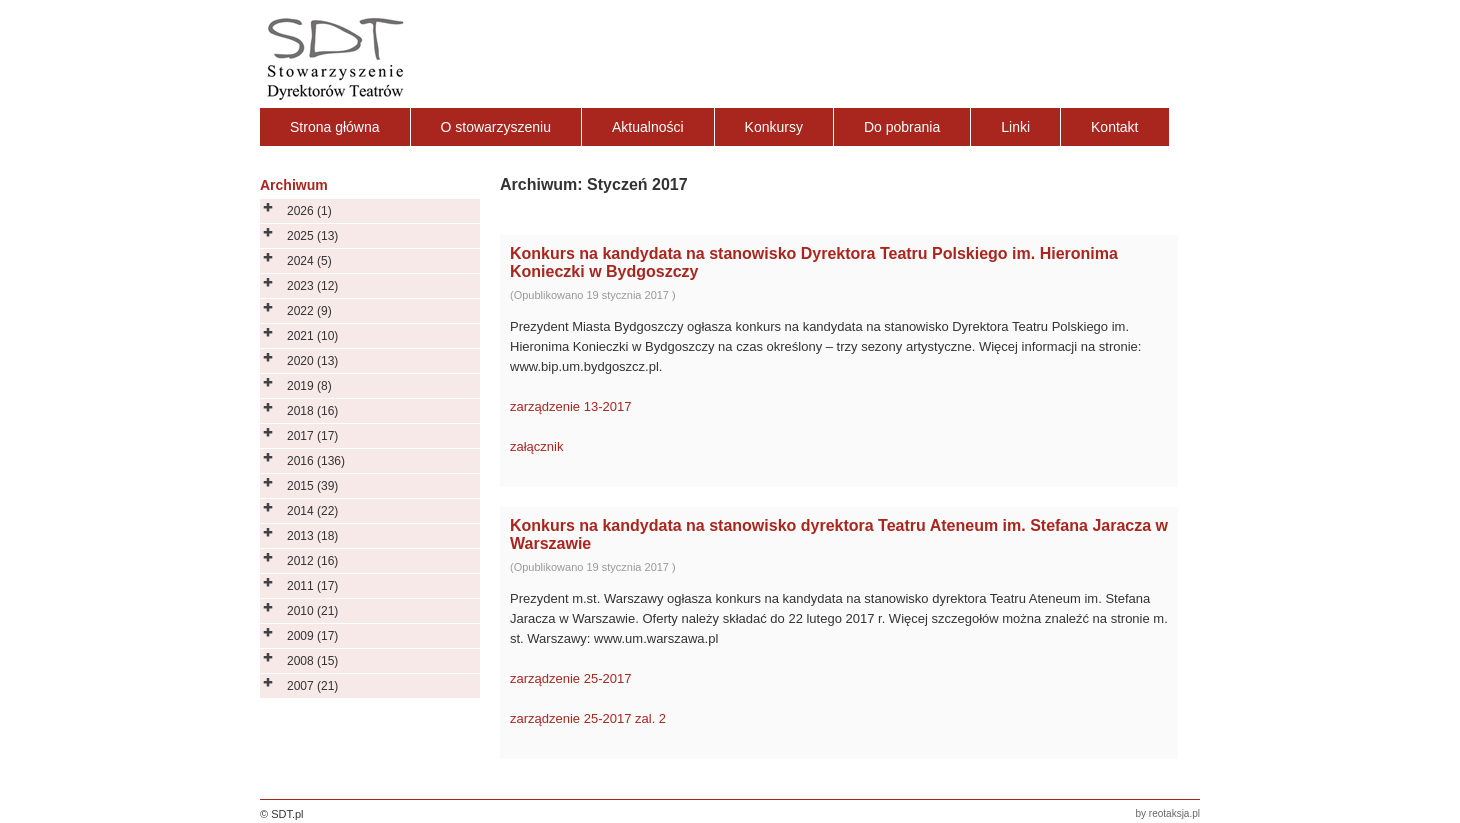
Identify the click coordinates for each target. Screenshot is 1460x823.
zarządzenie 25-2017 (570, 678)
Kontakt (1114, 127)
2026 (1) (309, 211)
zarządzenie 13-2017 (570, 406)
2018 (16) (312, 411)
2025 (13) (312, 236)
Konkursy (774, 127)
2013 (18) (312, 536)
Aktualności (648, 127)
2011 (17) (312, 586)
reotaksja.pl (1174, 813)
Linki (1015, 127)
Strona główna (335, 127)
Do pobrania (902, 127)
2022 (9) (309, 311)
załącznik (536, 446)
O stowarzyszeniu (496, 127)
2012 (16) (312, 561)
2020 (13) (312, 361)
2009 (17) (312, 636)
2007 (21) (312, 686)
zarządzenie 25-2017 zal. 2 (588, 718)
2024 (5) (309, 261)
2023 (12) (312, 286)
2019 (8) (309, 386)
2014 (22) (312, 511)
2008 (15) (312, 661)
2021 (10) (312, 336)
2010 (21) (312, 611)
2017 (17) (312, 436)
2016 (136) (316, 461)
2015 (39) (312, 486)
